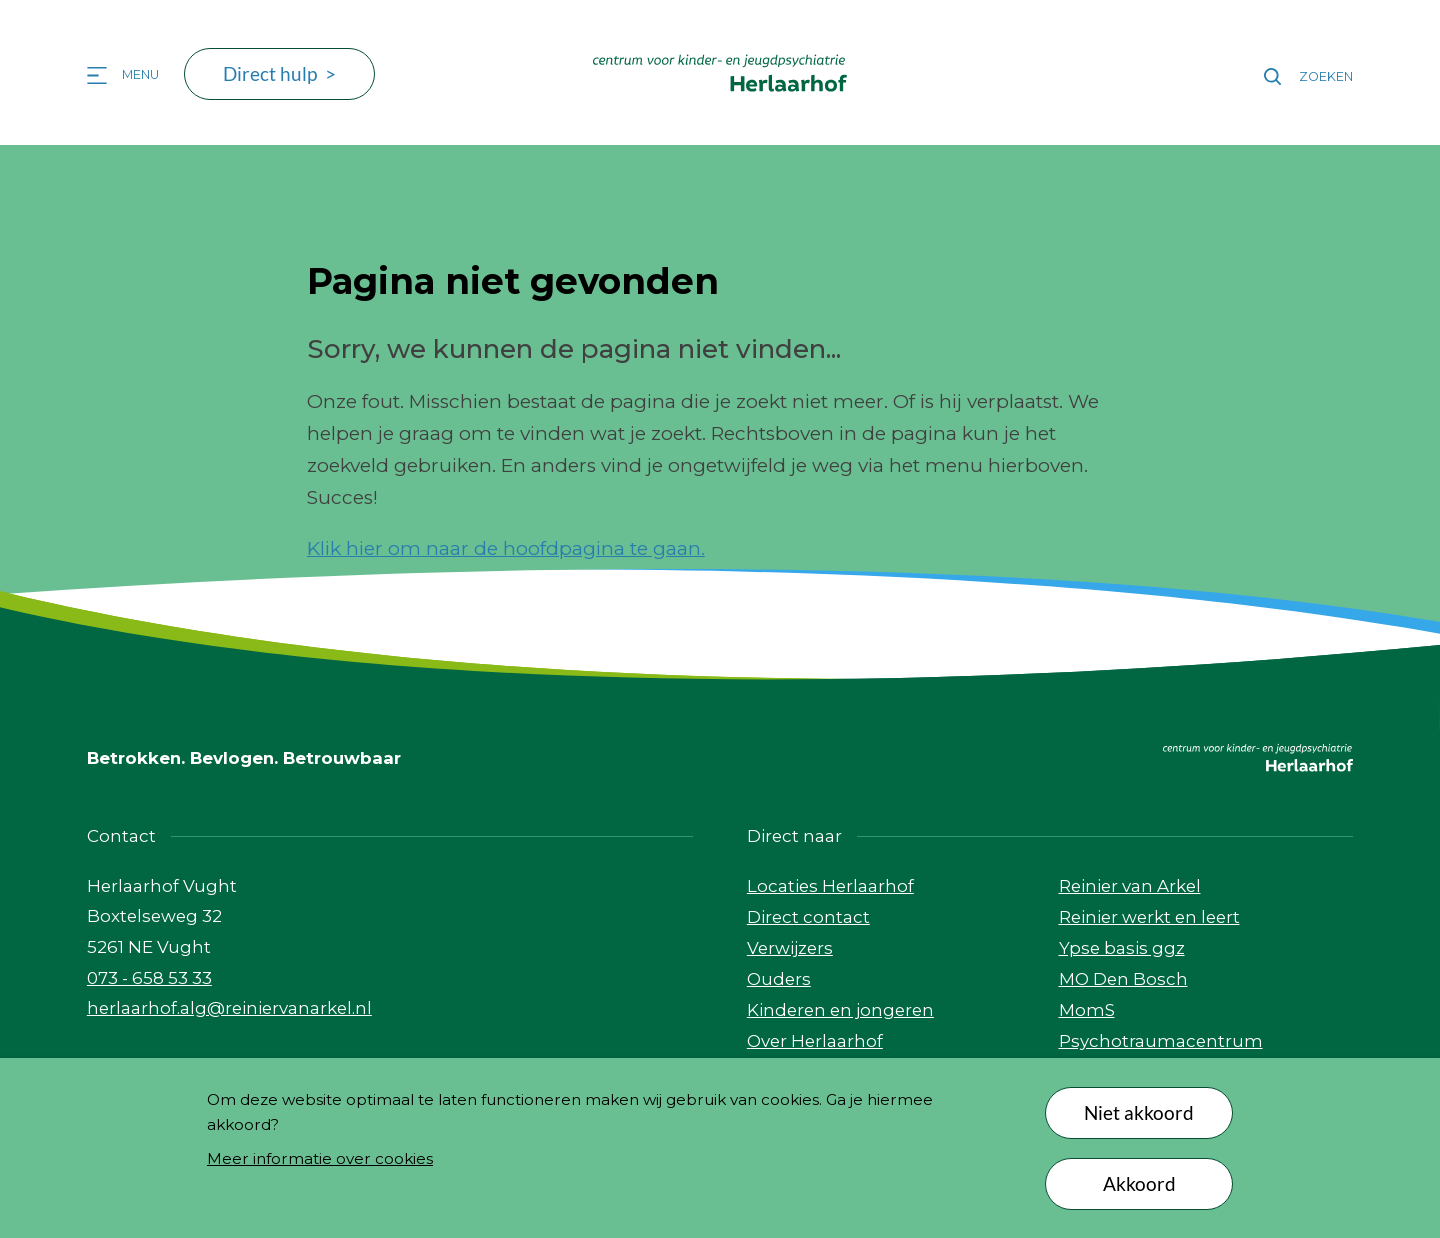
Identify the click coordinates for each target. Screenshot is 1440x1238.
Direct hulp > (279, 73)
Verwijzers (790, 948)
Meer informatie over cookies (320, 1158)
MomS (1087, 1010)
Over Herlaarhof (815, 1041)
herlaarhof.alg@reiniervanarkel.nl (229, 1008)
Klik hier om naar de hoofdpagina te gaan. (506, 548)
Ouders (779, 979)
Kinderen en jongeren (840, 1010)
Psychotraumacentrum (1161, 1041)
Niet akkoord (1139, 1112)
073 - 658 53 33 (149, 978)
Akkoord (1139, 1183)
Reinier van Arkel (1130, 886)
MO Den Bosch (1123, 979)
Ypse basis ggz (1122, 948)
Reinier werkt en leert (1149, 917)
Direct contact (808, 917)
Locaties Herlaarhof (830, 886)
